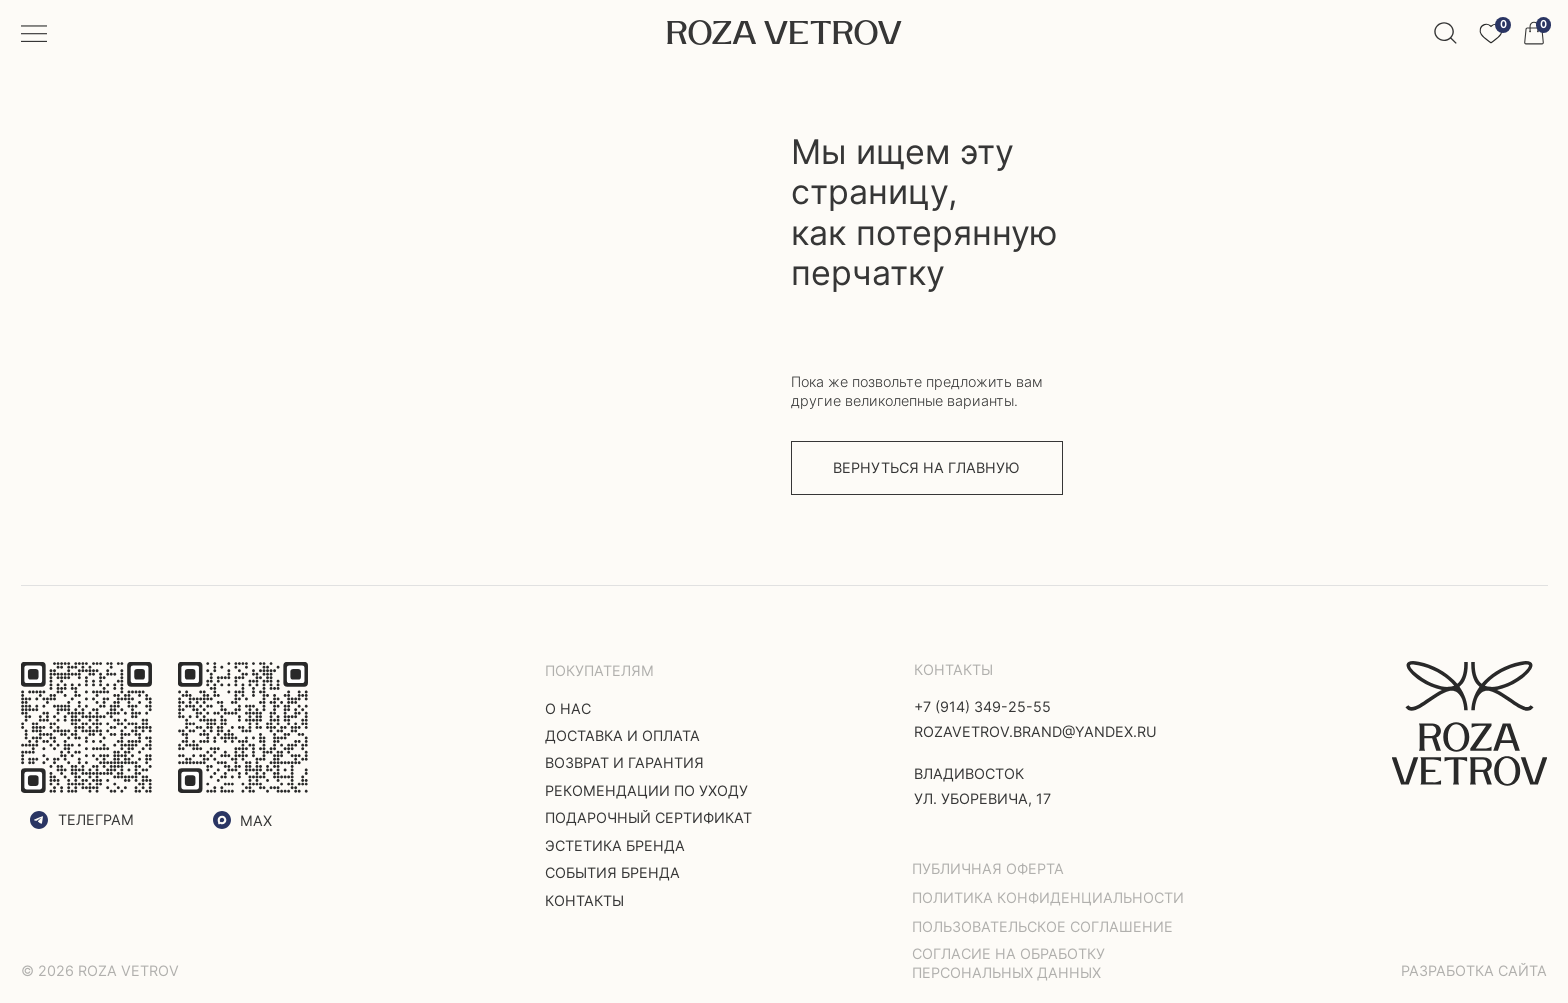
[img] (1470, 723)
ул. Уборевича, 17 (982, 798)
